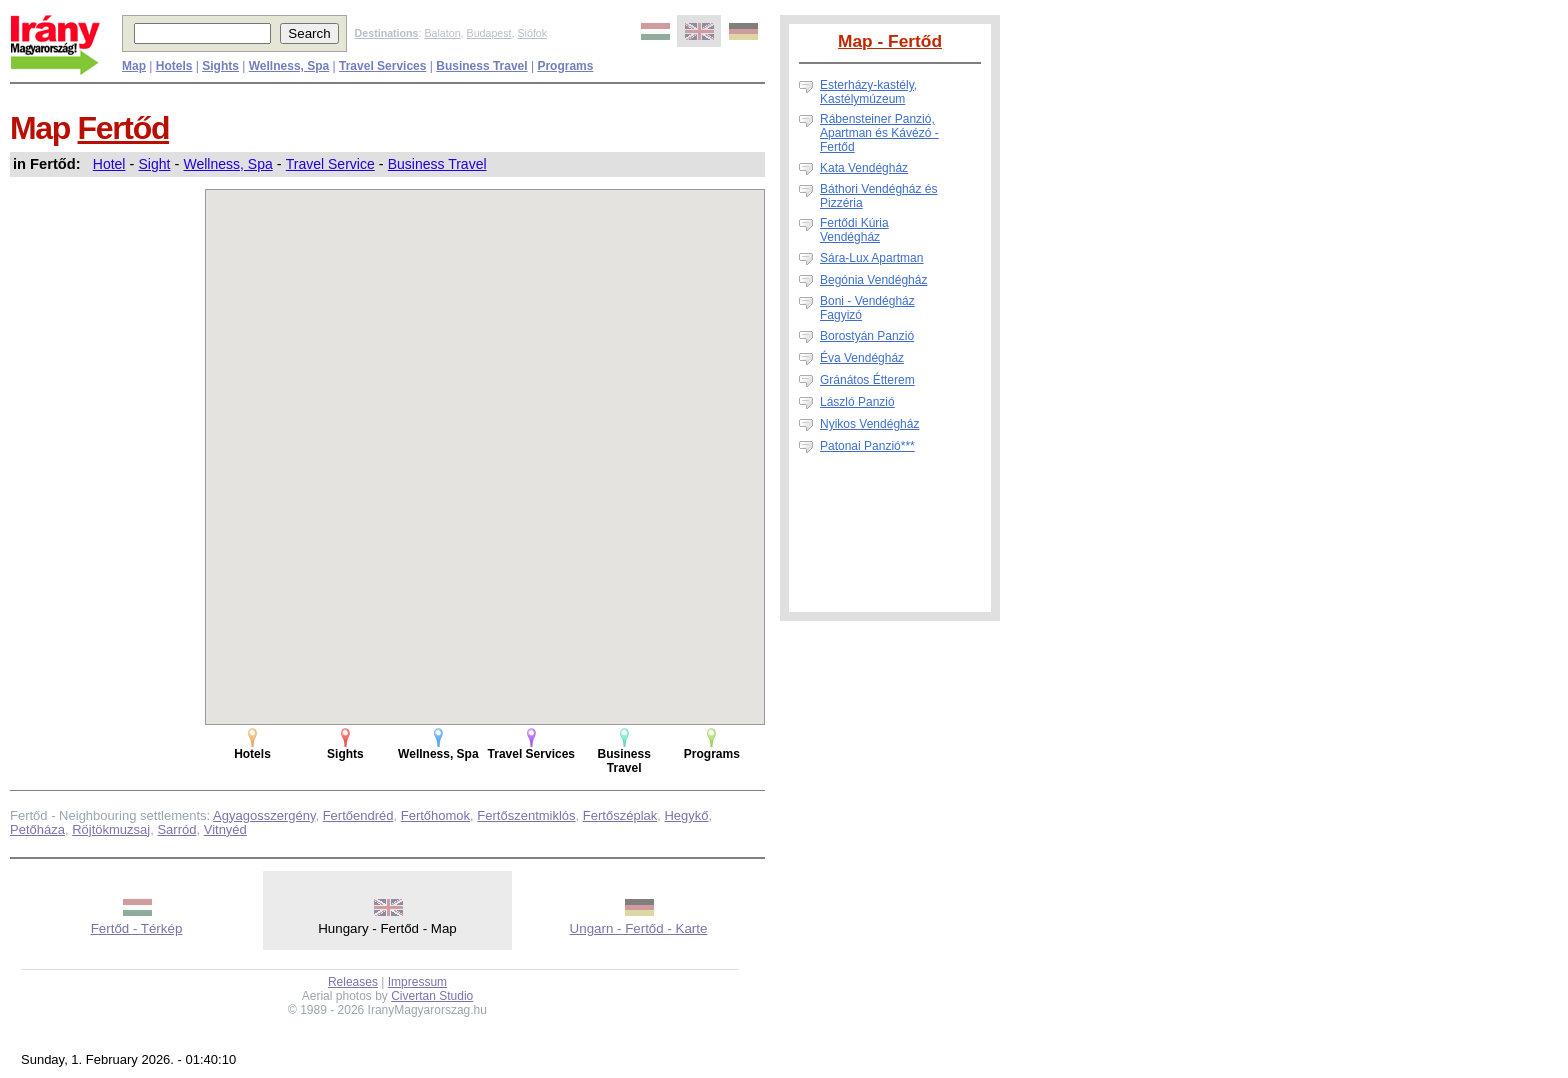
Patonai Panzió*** (867, 446)
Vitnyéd (225, 829)
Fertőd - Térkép (137, 928)
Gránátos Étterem (867, 380)
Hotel (109, 164)
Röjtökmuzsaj (111, 829)
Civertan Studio (432, 996)
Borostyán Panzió (867, 336)
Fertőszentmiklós (526, 815)
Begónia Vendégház (873, 280)
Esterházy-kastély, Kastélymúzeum (868, 92)
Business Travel (437, 164)
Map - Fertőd (890, 41)
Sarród (176, 829)
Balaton (442, 33)
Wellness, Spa (227, 164)
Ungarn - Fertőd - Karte (639, 928)
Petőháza (37, 829)
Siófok (532, 33)
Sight (155, 164)
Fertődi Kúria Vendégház (854, 230)
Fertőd (124, 128)
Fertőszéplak (620, 815)
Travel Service (330, 164)
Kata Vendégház (864, 168)
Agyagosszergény (264, 815)
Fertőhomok (435, 815)
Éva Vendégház (862, 358)
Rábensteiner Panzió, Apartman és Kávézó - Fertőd (879, 133)
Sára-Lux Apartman (871, 258)
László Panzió (857, 402)
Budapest (489, 33)
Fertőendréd (358, 815)
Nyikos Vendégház (869, 424)
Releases (353, 982)
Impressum (417, 982)
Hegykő (686, 815)
